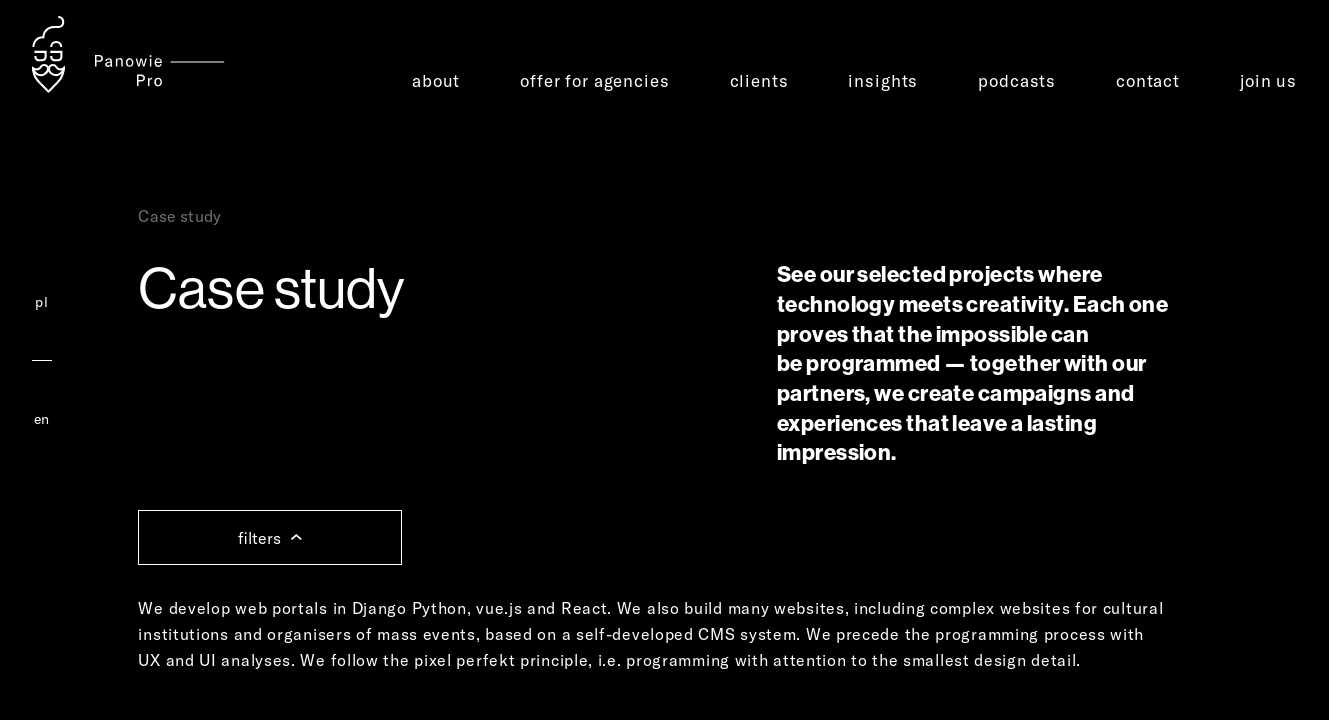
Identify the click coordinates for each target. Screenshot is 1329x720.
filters (270, 538)
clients (759, 80)
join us (1268, 80)
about (436, 80)
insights (883, 80)
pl (41, 302)
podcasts (1017, 80)
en (42, 419)
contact (1148, 80)
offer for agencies (594, 80)
